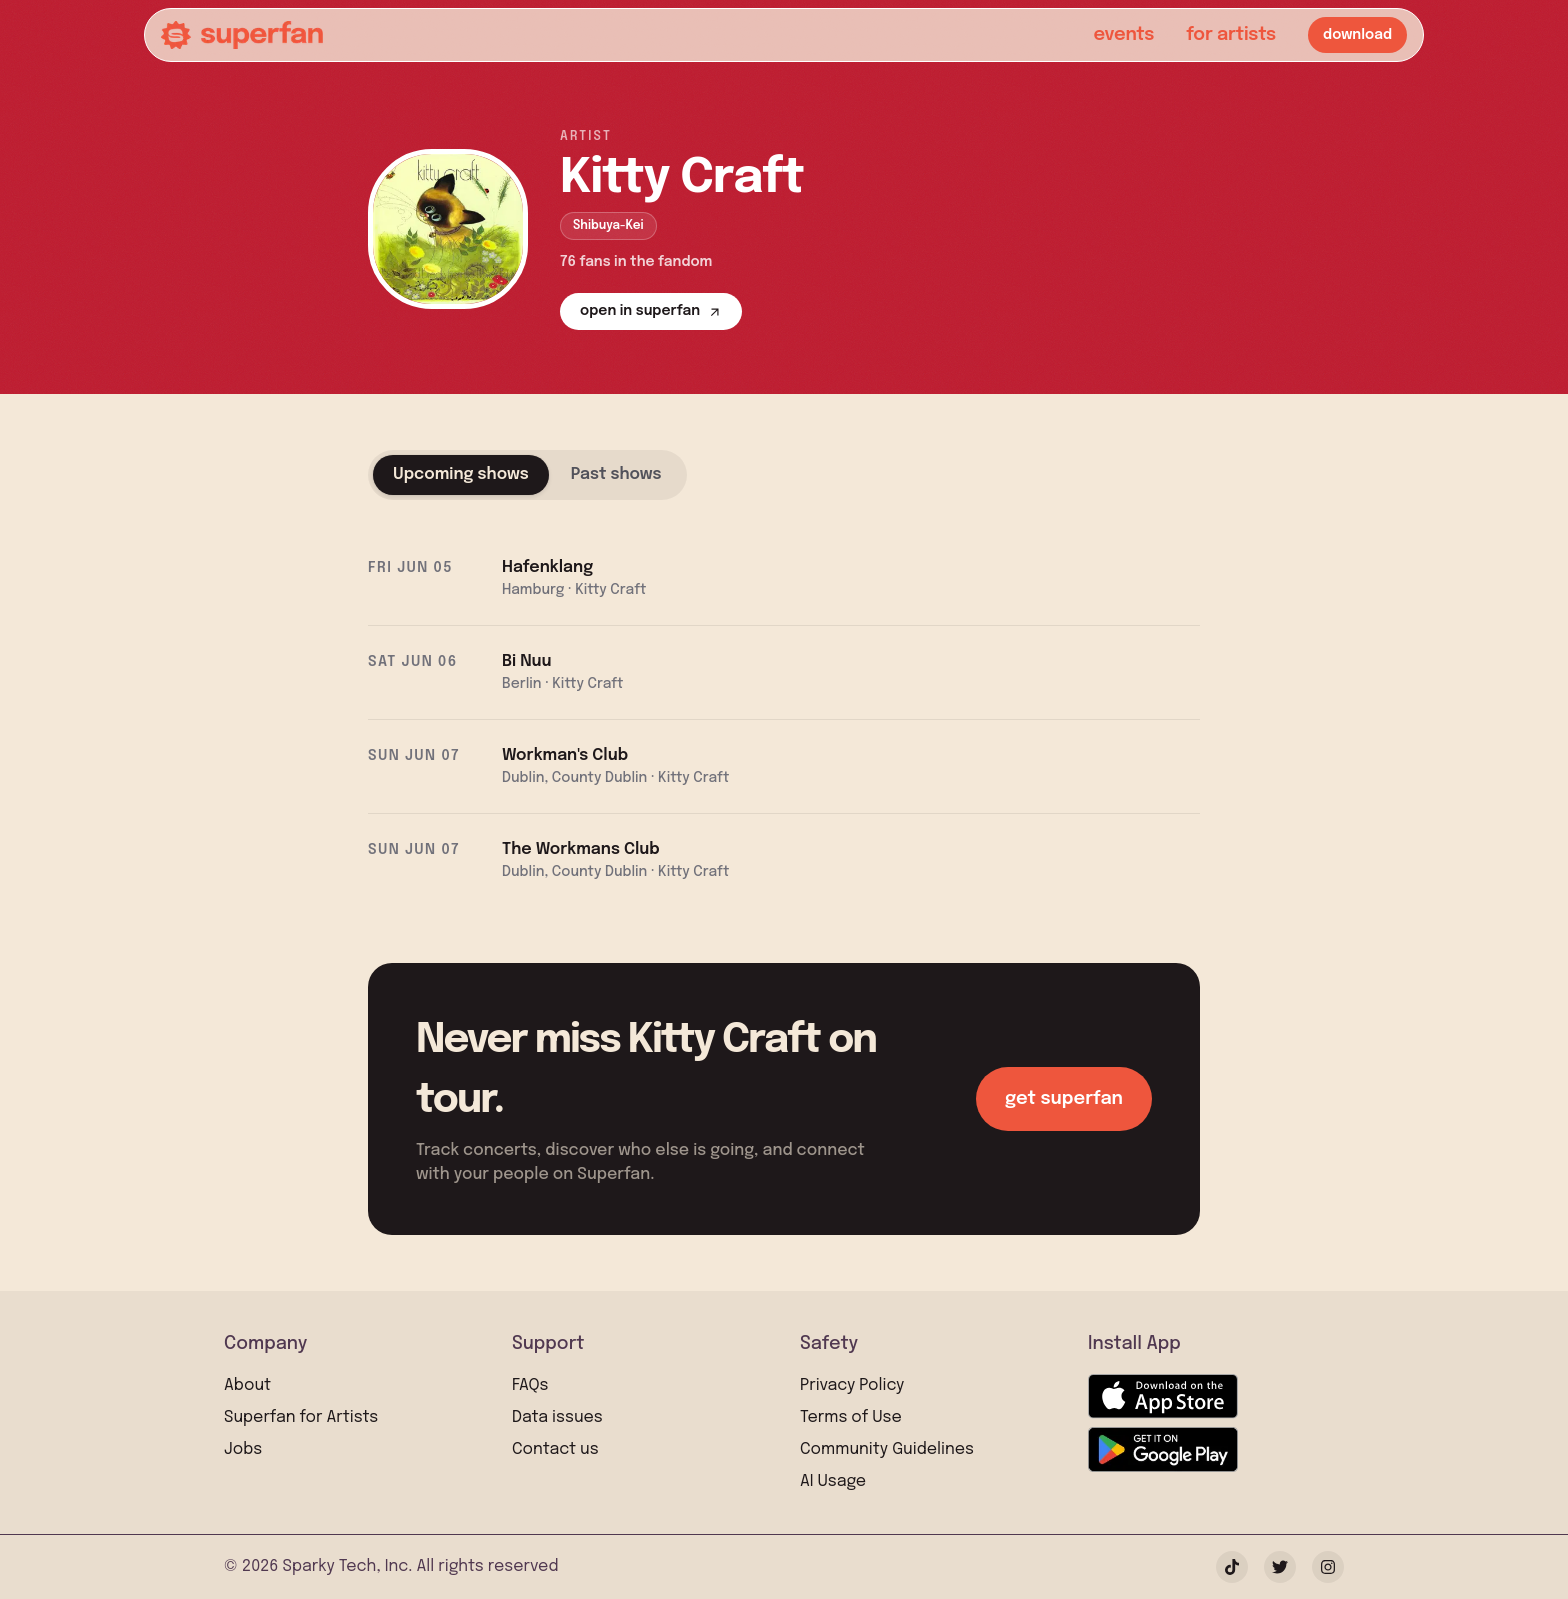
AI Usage (833, 1481)
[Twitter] (1280, 1567)
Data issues (557, 1417)
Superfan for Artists (301, 1417)
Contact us (555, 1449)
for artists (1231, 35)
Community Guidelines (887, 1449)
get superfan (1064, 1099)
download (1357, 35)
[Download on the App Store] (1163, 1396)
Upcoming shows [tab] (461, 474)
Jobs (243, 1449)
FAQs (530, 1385)
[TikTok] (1232, 1567)
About (247, 1385)
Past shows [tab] (616, 474)
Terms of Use (851, 1417)
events (1123, 35)
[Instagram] (1328, 1567)
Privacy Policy (852, 1385)
